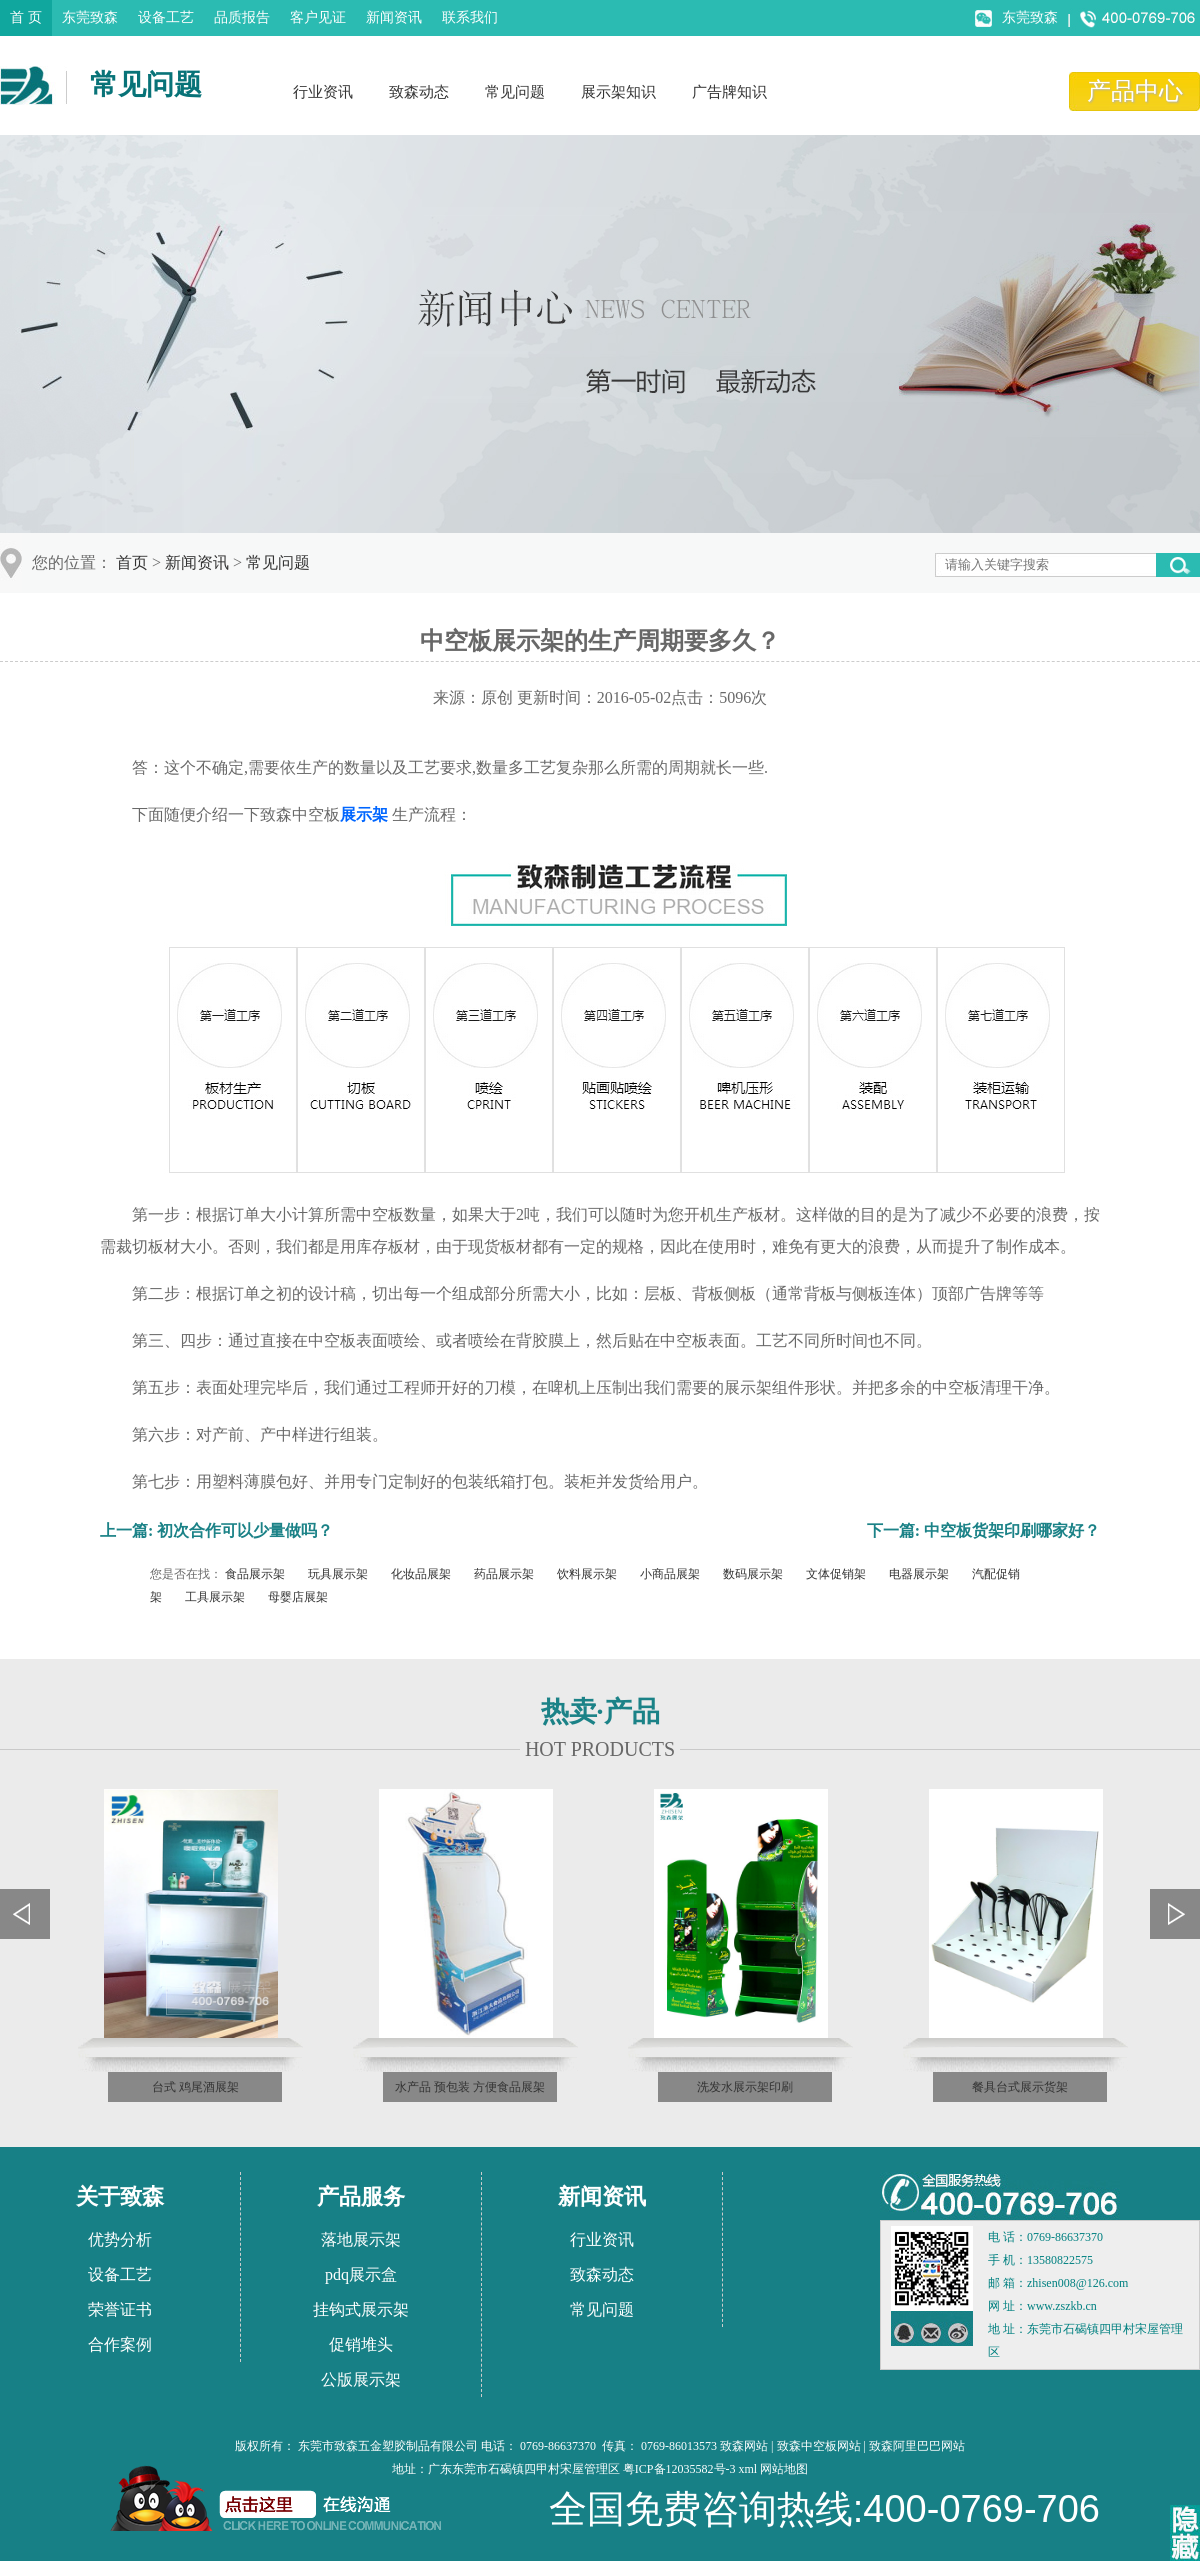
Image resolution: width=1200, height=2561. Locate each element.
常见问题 (515, 92)
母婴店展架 (298, 1597)
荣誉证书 (120, 2309)
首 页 (26, 17)
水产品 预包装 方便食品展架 (470, 2087)
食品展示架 (255, 1574)
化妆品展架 (421, 1574)
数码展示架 (753, 1574)
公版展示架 (361, 2379)
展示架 (364, 814)
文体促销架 (836, 1574)
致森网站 (744, 2446)
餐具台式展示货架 (1020, 2087)
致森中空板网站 (819, 2446)
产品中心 (1135, 91)
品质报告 (242, 17)
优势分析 (120, 2239)
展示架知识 (618, 92)
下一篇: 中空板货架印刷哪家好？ (983, 1530)
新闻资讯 (394, 17)
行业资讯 (323, 92)
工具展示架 (215, 1597)
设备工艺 (166, 17)
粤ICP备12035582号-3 (679, 2469)
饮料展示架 (587, 1574)
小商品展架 (670, 1574)
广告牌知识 (729, 92)
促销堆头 (361, 2344)
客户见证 (318, 17)
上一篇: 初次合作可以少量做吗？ (216, 1530)
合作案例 (120, 2344)
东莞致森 (90, 17)
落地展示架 (361, 2239)
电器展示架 (919, 1574)
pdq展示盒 (361, 2274)
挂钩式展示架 (361, 2309)
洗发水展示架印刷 (745, 2087)
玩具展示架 (338, 1574)
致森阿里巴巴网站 (917, 2446)
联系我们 (470, 17)
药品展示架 (504, 1574)
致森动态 (419, 92)
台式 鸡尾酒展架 (195, 2087)
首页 (132, 562)
